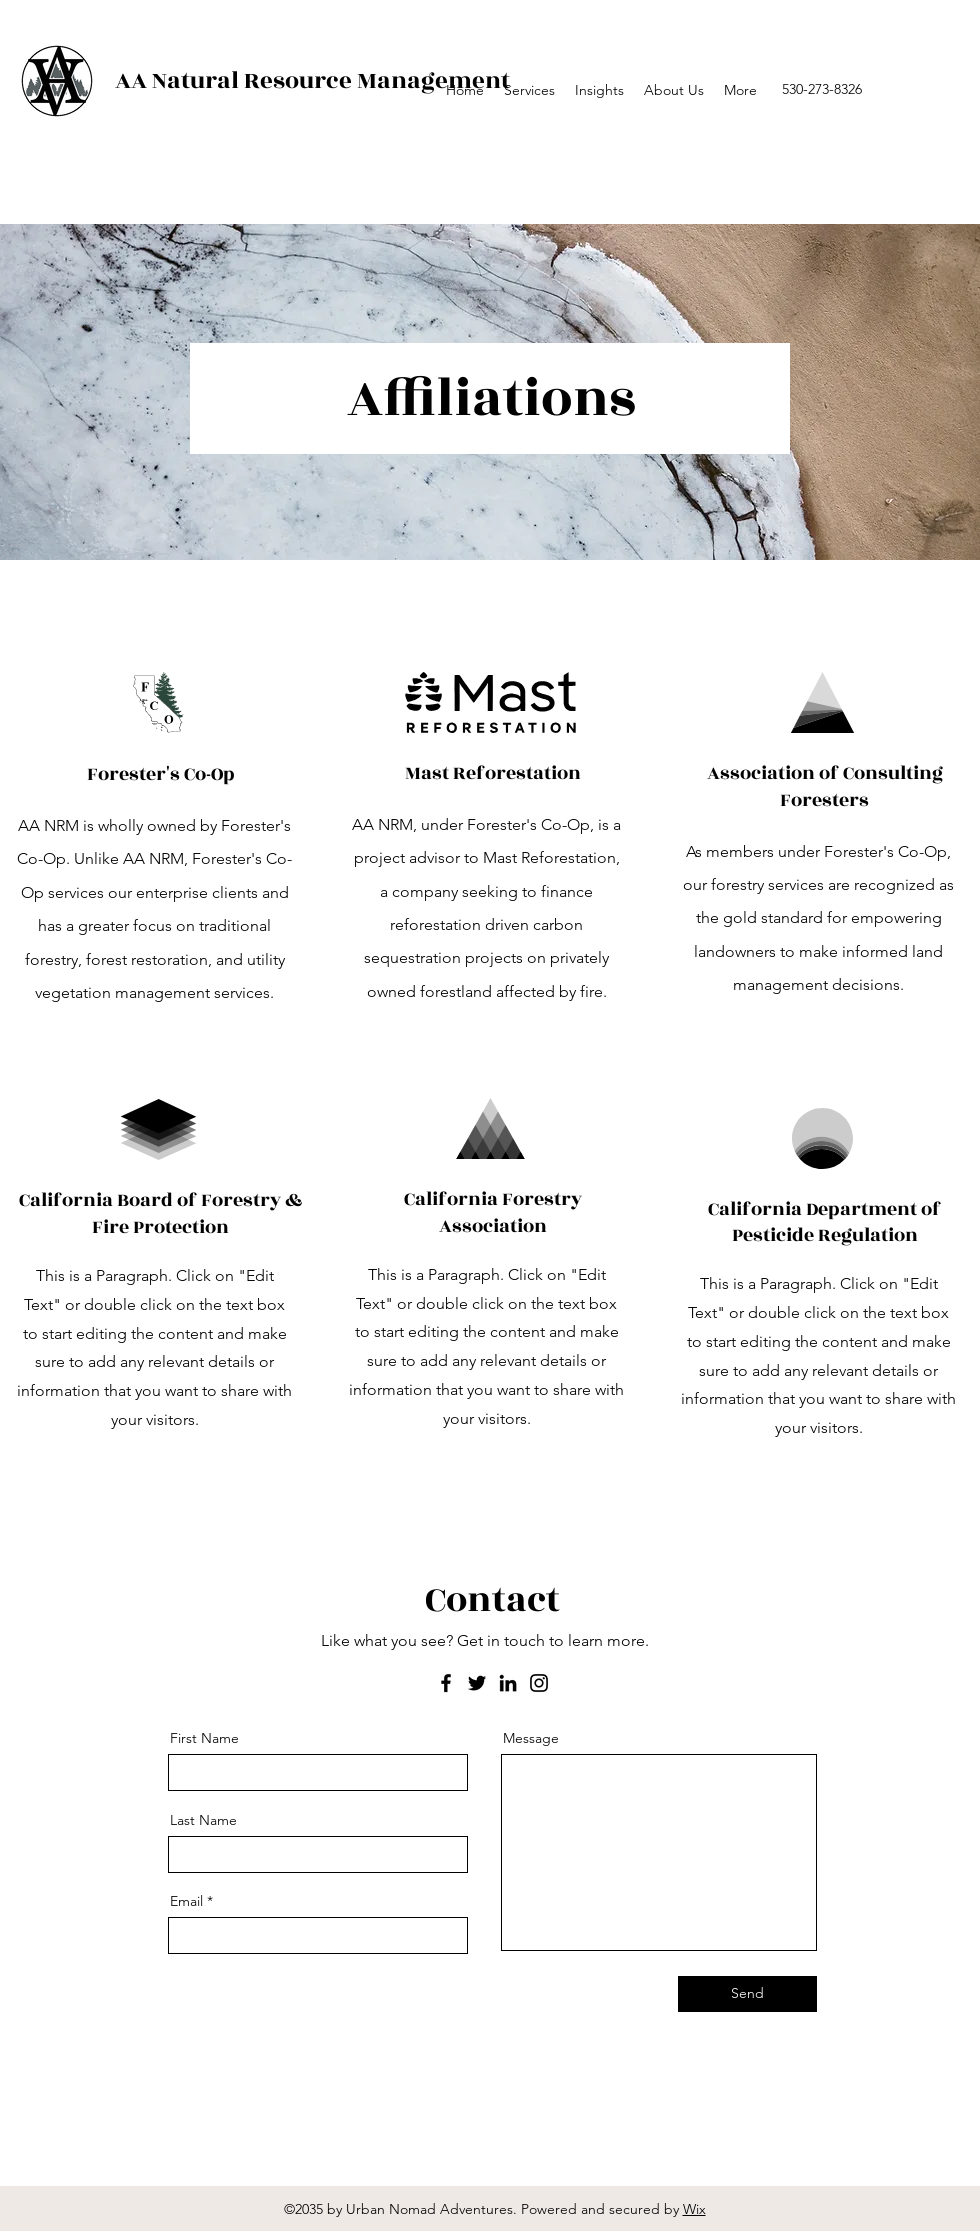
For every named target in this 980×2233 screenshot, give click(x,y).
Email (186, 1901)
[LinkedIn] (508, 1683)
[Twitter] (477, 1683)
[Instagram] (539, 1683)
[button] (599, 90)
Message (531, 1738)
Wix (694, 2209)
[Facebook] (446, 1683)
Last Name (203, 1820)
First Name (204, 1738)
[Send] (747, 1994)
